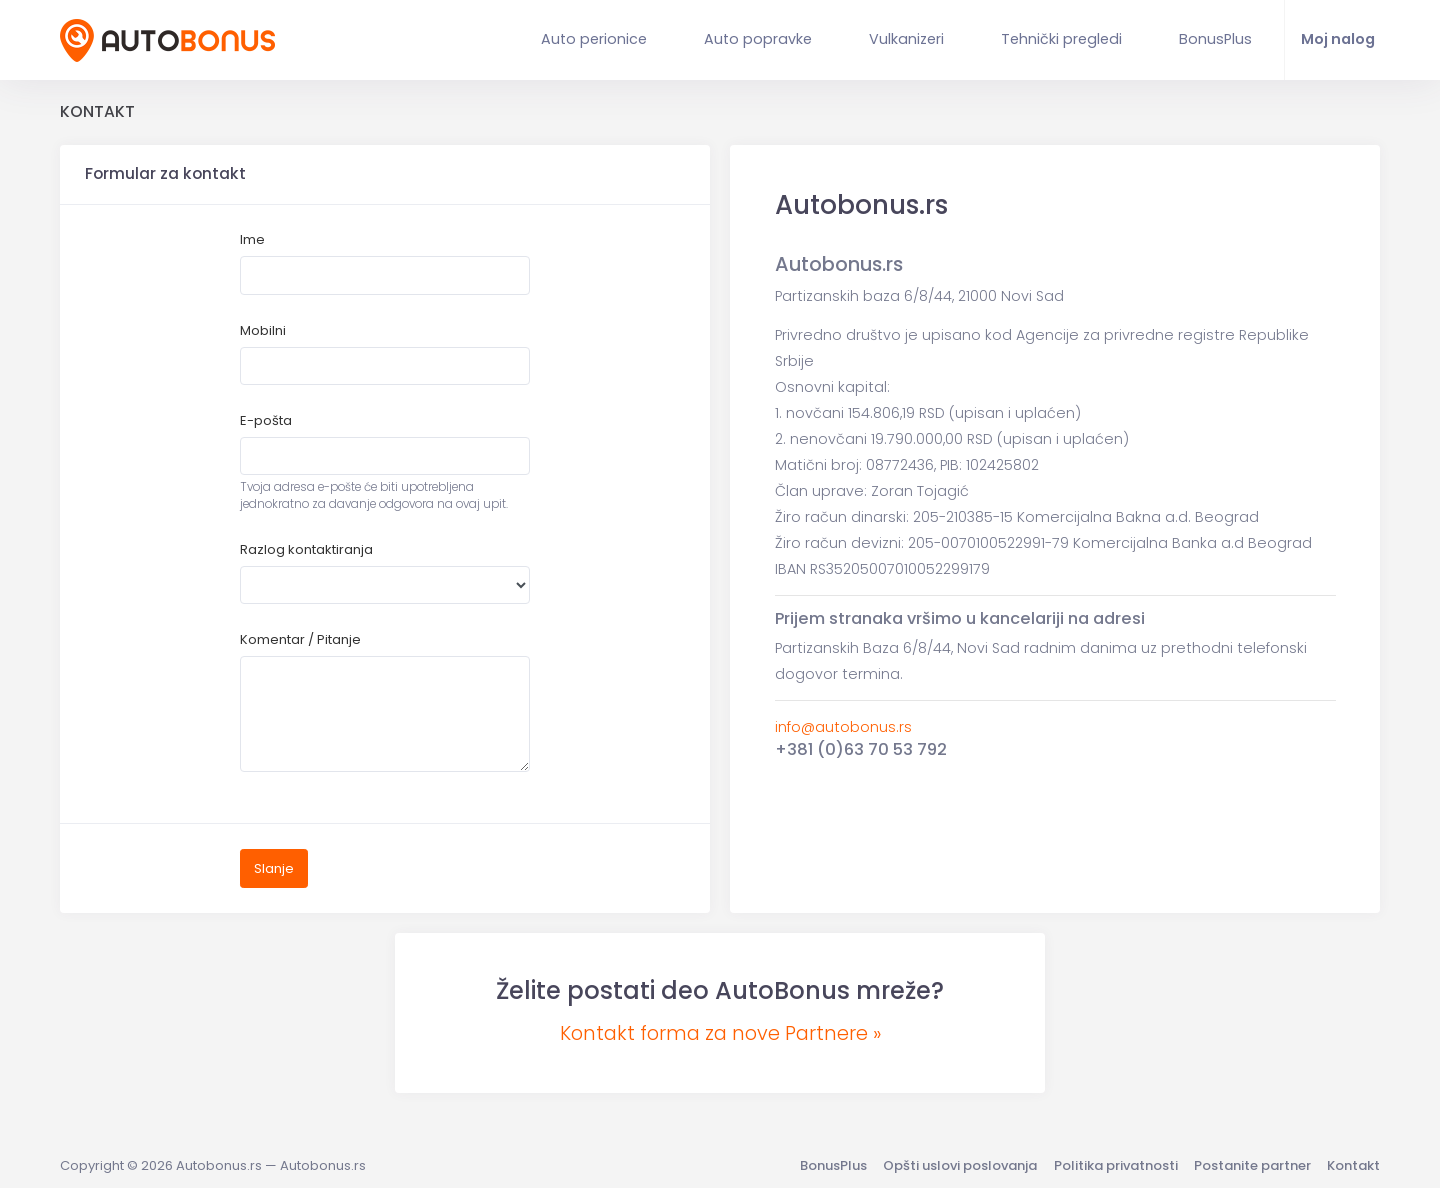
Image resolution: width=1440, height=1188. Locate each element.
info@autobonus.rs (843, 727)
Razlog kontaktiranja (306, 549)
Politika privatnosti (1116, 1165)
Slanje (274, 868)
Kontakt (1353, 1165)
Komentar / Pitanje (300, 639)
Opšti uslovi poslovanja (960, 1165)
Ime (252, 239)
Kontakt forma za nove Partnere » (720, 1033)
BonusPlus (833, 1165)
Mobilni (263, 330)
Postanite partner (1252, 1165)
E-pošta (266, 420)
